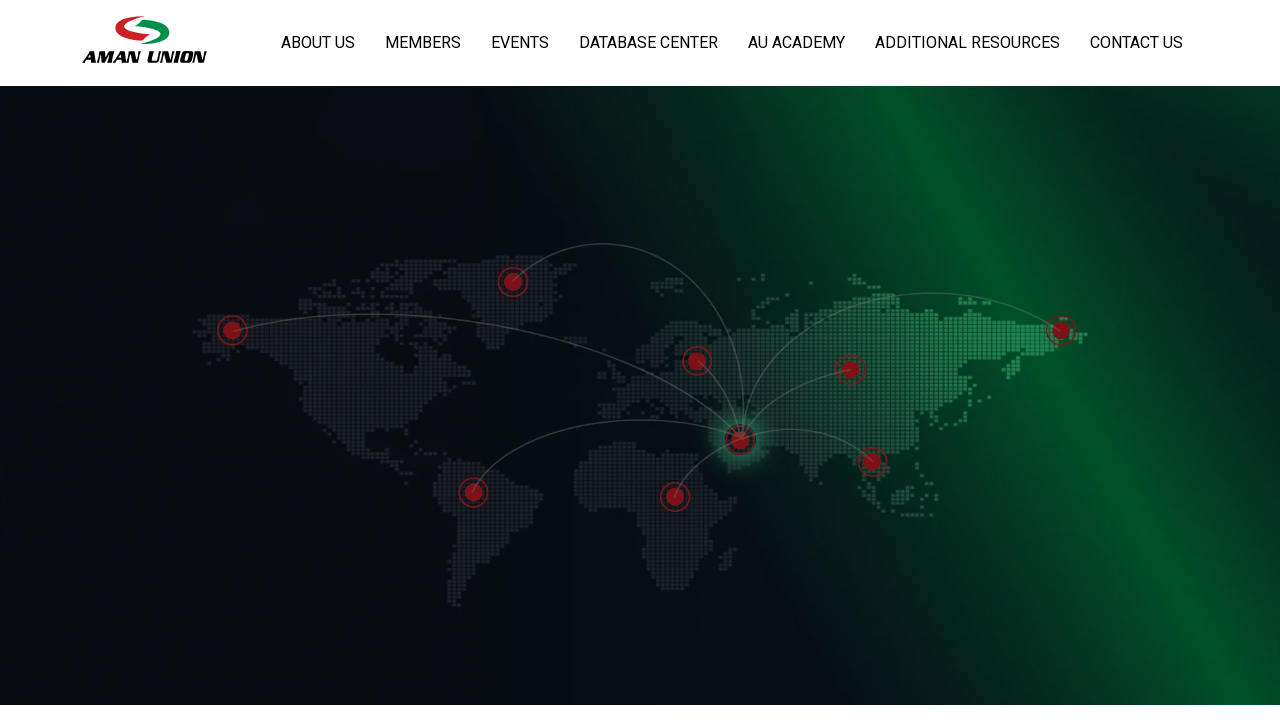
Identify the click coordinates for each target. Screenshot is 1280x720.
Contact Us (1136, 42)
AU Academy (796, 42)
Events (520, 42)
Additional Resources (967, 42)
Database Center (648, 42)
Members (423, 42)
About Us (318, 42)
